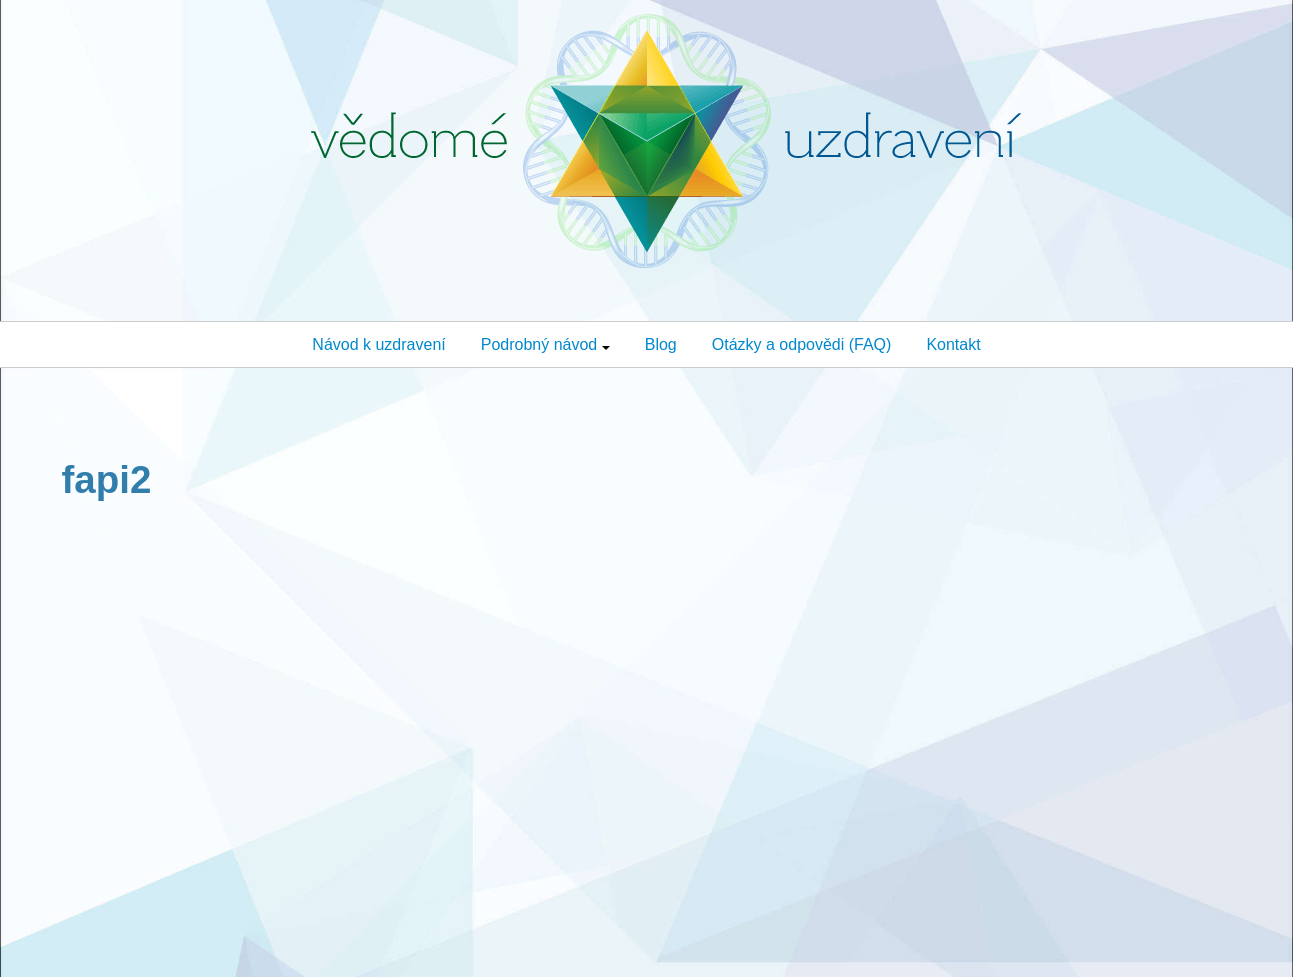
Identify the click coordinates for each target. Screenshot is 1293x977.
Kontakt (953, 344)
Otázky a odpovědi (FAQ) (802, 344)
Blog (661, 344)
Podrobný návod (545, 344)
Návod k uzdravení (378, 344)
